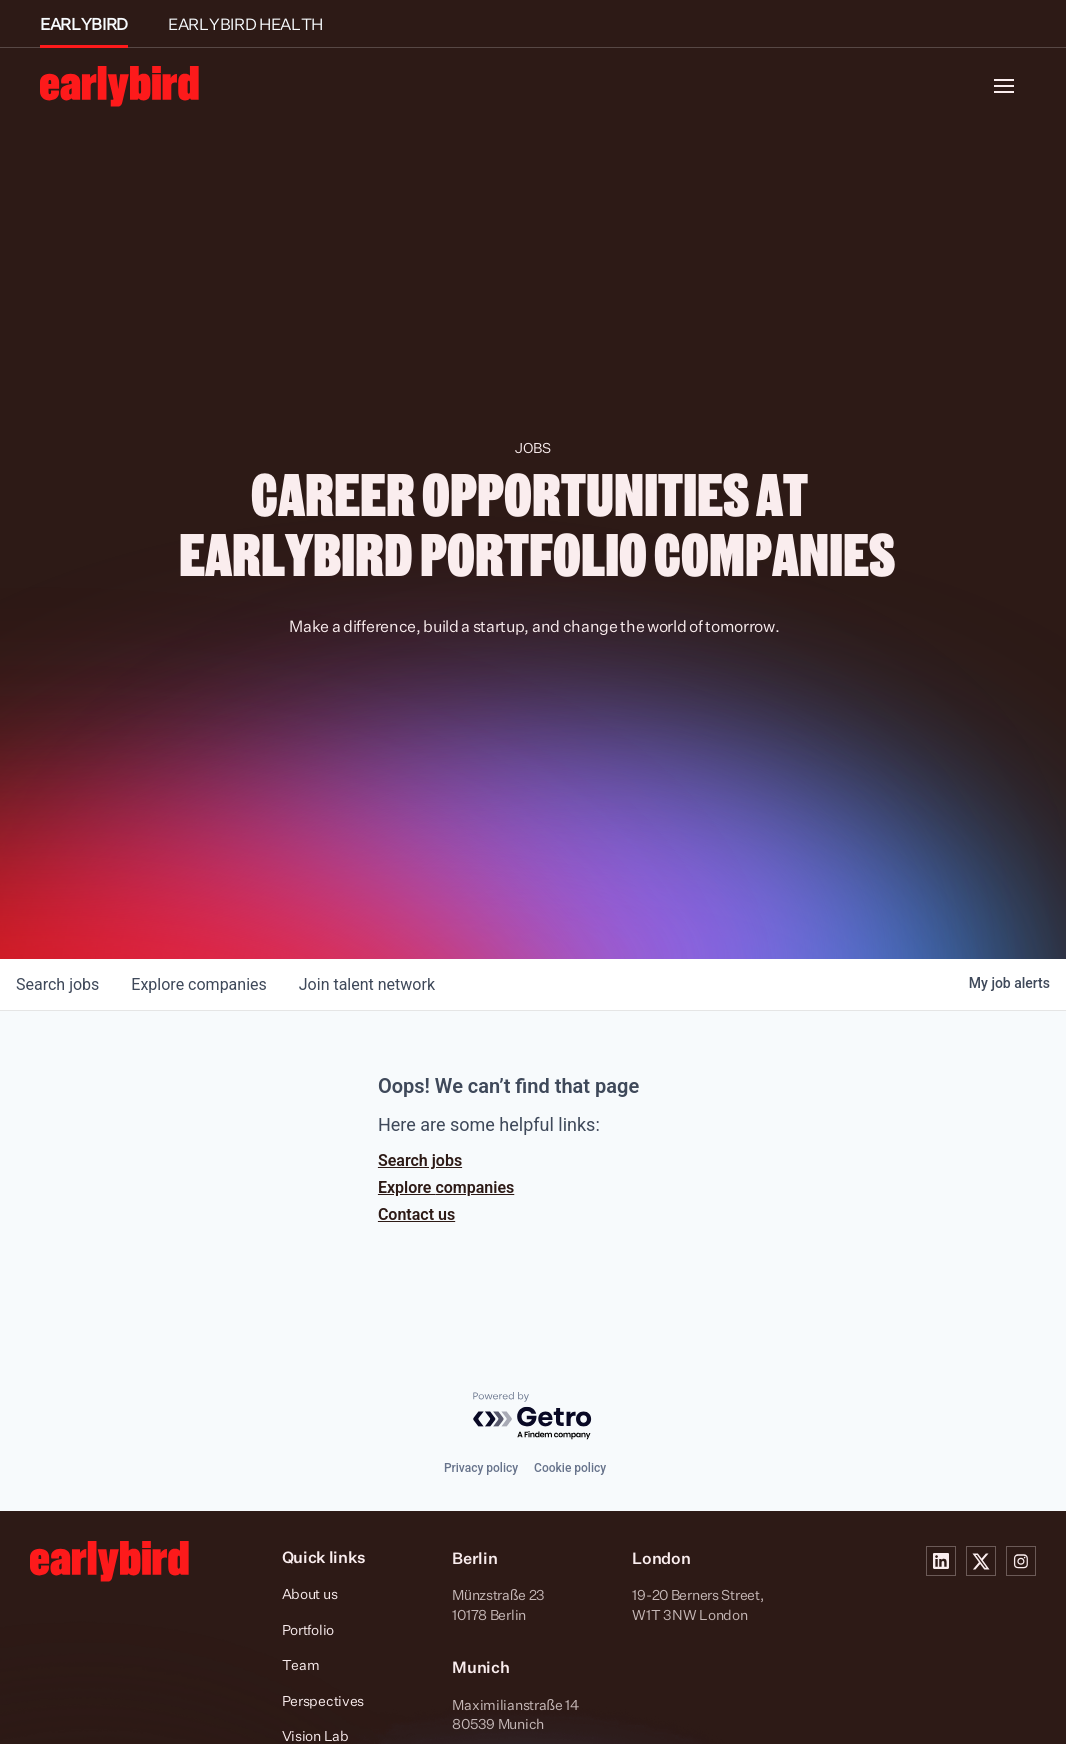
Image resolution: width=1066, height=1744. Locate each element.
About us (310, 1593)
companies (198, 984)
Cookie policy (570, 1468)
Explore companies (446, 1187)
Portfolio (308, 1629)
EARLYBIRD (84, 24)
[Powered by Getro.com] (533, 1416)
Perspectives (323, 1700)
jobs (57, 984)
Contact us (416, 1214)
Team (301, 1664)
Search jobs (420, 1160)
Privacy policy (481, 1468)
